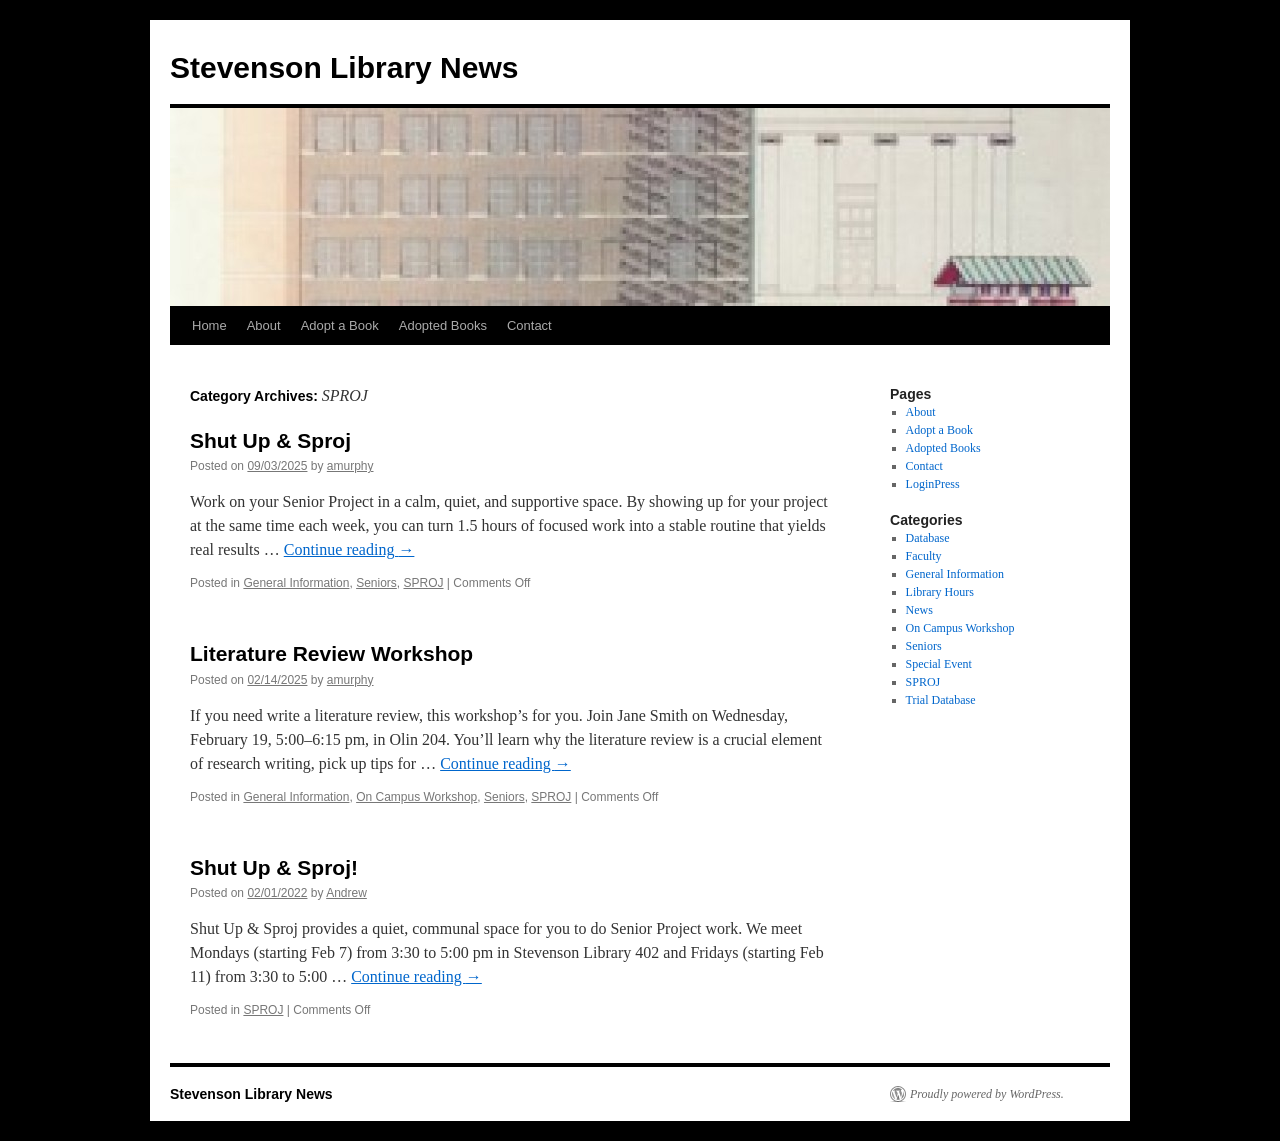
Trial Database (941, 700)
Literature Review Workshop (331, 653)
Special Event (939, 664)
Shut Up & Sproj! (274, 867)
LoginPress (933, 484)
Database (928, 538)
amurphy (350, 466)
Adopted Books (443, 325)
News (919, 610)
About (264, 325)
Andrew (346, 893)
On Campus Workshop (416, 797)
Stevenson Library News (344, 67)
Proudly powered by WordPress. (987, 1094)
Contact (529, 325)
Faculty (924, 556)
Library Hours (940, 592)
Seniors (376, 583)
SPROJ (423, 583)
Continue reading (349, 549)
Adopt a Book (340, 325)
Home (209, 325)
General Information (296, 583)
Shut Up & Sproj (270, 440)
